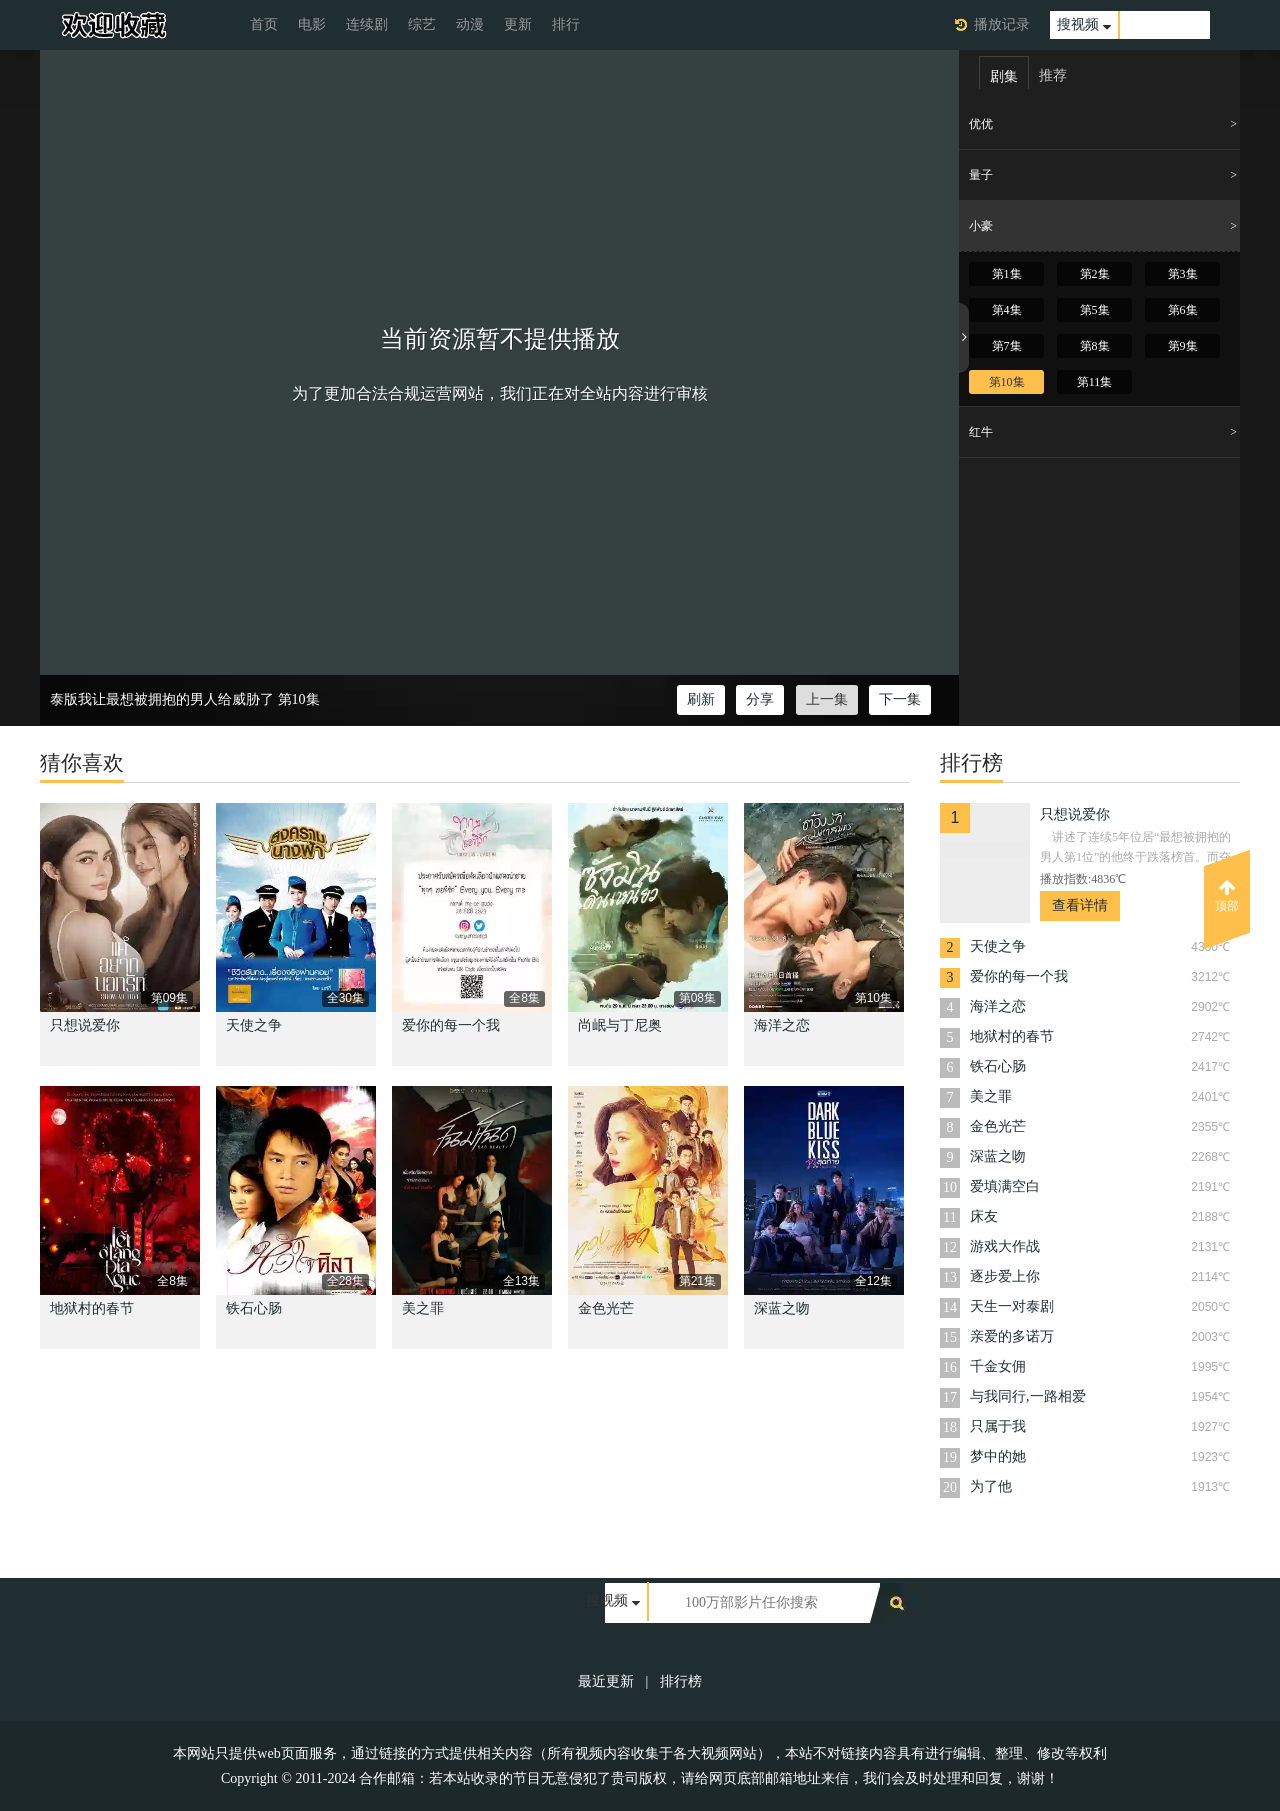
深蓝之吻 (782, 1308)
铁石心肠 (254, 1308)
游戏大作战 (1005, 1246)
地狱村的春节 (92, 1308)
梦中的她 (998, 1456)
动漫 (470, 24)
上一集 (827, 699)
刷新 (701, 699)
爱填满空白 (1005, 1186)
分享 (760, 699)
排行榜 (681, 1681)
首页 (264, 24)
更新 (518, 24)
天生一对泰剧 (1012, 1306)
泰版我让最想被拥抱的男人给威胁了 (162, 699)
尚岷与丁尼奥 (620, 1025)
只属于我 (998, 1426)
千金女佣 (998, 1366)
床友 (984, 1216)
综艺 (422, 24)
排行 (566, 24)
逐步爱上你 (1005, 1276)
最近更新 (606, 1681)
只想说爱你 (85, 1025)
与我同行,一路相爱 (1028, 1396)
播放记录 (1002, 24)
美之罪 (423, 1308)
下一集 (900, 699)
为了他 (991, 1486)
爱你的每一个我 (451, 1025)
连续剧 (367, 24)
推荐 (1053, 75)
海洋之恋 (782, 1025)
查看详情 (1080, 905)
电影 (312, 24)
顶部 (1227, 896)
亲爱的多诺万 (1012, 1336)
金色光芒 (606, 1308)
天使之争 (254, 1025)
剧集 (1004, 76)
